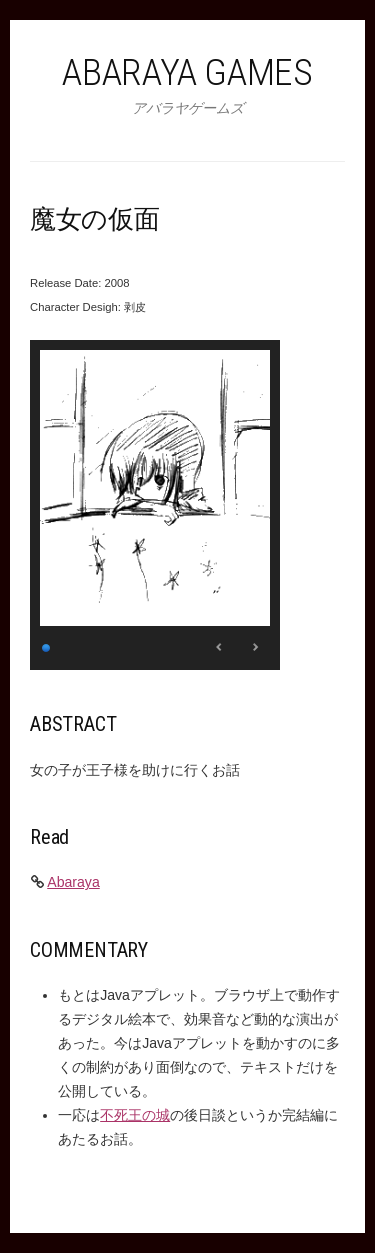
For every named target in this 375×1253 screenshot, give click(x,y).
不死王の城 (135, 1115)
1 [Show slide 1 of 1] (47, 645)
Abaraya (73, 882)
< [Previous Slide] (220, 647)
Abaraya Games (187, 72)
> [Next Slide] (255, 647)
